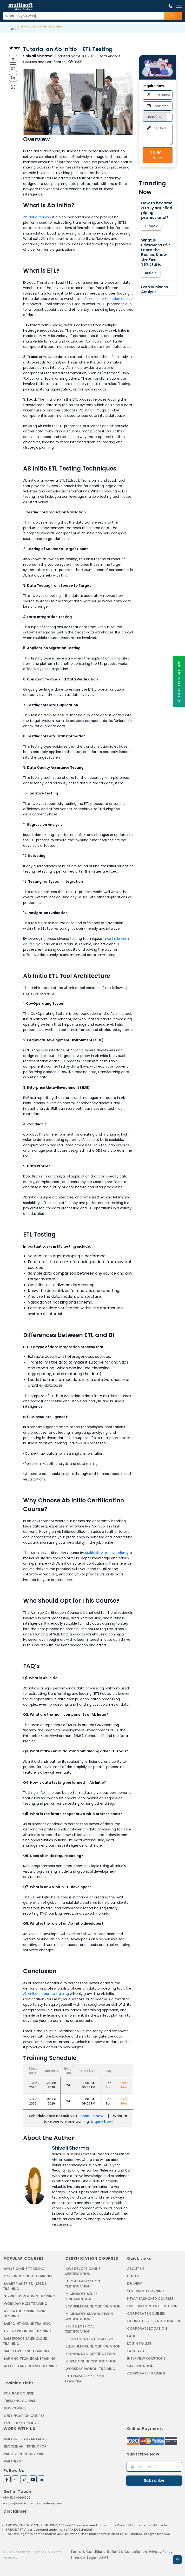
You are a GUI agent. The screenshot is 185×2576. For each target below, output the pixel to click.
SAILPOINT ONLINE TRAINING (27, 2323)
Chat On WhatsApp (179, 681)
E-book (151, 226)
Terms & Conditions (88, 2551)
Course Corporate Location (154, 2321)
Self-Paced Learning (145, 2291)
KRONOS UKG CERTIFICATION (90, 2353)
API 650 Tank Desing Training (30, 2366)
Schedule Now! (91, 2115)
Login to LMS (139, 2343)
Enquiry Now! (102, 2121)
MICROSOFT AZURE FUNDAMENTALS (81, 2296)
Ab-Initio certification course (108, 298)
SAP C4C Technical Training (30, 2358)
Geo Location (140, 2365)
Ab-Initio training (37, 217)
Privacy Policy (160, 2551)
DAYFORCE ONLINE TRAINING (28, 2276)
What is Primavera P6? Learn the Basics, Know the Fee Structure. (155, 252)
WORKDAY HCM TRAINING (25, 2303)
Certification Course (24, 2415)
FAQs (131, 2336)
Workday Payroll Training (90, 2368)
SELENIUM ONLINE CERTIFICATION (93, 2346)
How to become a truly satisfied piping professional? (156, 210)
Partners (12, 2461)
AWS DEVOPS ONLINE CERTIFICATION (82, 2271)
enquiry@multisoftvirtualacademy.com (32, 2503)
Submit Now (157, 155)
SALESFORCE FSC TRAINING (26, 2351)
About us (136, 2268)
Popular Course (19, 2393)
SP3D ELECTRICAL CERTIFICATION (79, 2329)
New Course (15, 2408)
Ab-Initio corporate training (46, 1993)
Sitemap (78, 2557)
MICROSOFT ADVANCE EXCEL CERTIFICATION (89, 2316)
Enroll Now (124, 2085)
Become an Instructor (25, 2446)
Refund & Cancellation (127, 2551)
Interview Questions (146, 2358)
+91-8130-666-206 (16, 2497)
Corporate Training (146, 2373)
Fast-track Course (22, 2423)
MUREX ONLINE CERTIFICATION (91, 2361)
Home (12, 29)
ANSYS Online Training (24, 2268)
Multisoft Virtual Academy (107, 1552)
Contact (136, 2350)
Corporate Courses (146, 2313)
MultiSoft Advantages (25, 2438)
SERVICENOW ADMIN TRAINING (29, 2296)
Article (151, 272)
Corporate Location (147, 2328)
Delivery (134, 2283)
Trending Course (20, 2400)
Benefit (133, 2276)
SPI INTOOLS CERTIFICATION (89, 2338)
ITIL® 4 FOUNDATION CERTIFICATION (82, 2284)
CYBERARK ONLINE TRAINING (27, 2331)
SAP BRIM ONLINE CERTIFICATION (93, 2306)
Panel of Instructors (24, 2453)
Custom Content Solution (152, 2306)
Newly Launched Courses (150, 2298)
